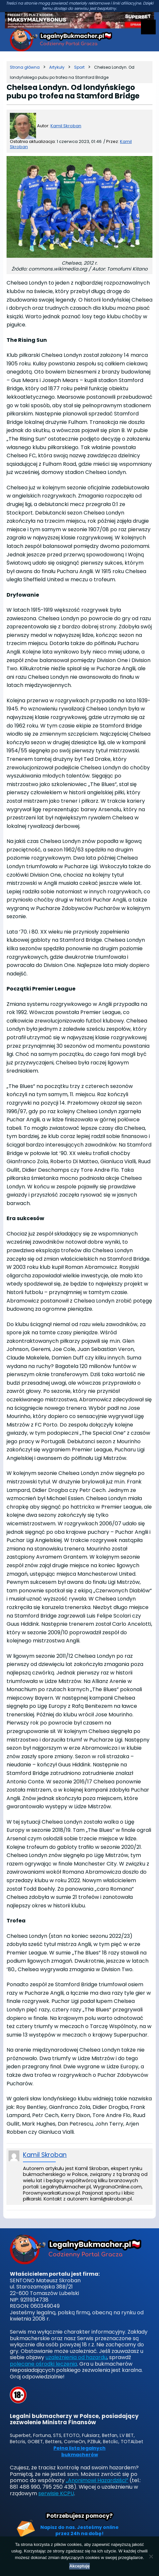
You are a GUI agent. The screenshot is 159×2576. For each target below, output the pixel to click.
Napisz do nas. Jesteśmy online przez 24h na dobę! (79, 2530)
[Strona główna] (25, 67)
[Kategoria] (57, 67)
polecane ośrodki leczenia (43, 2364)
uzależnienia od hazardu (76, 2357)
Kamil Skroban (65, 126)
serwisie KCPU (56, 2493)
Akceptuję (79, 2566)
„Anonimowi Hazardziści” (97, 2480)
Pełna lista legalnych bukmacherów (79, 2451)
